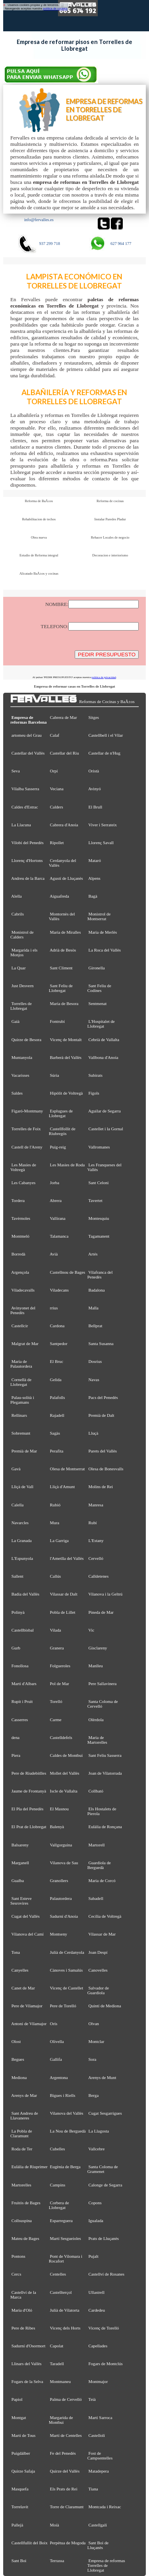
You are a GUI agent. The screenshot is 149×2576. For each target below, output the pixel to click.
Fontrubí (57, 1021)
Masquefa (20, 2488)
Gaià (16, 1021)
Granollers (59, 1880)
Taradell (57, 2363)
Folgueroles (60, 1665)
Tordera (18, 1200)
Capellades (98, 2345)
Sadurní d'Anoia (64, 1916)
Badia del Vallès (25, 1594)
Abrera (56, 1200)
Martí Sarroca (100, 2417)
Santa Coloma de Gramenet (102, 2169)
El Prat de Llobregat (29, 1826)
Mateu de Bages (25, 2238)
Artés (93, 1254)
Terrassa (57, 2560)
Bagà (93, 896)
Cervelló (96, 1558)
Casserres (20, 1719)
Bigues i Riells (62, 2095)
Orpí (54, 770)
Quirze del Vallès (65, 2471)
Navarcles (20, 1522)
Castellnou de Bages (67, 1272)
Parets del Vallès (103, 1451)
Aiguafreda (59, 896)
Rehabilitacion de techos (39, 519)
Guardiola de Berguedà (99, 1865)
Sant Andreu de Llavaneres (24, 2115)
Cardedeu (97, 2310)
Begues (18, 2059)
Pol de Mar (59, 1683)
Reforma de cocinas (110, 501)
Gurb (16, 1647)
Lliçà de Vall (22, 1486)
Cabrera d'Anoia (64, 824)
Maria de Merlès (103, 932)
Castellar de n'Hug (104, 753)
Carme (56, 1719)
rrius (54, 1307)
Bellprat (96, 1325)
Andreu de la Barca (28, 878)
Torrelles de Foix (26, 1128)
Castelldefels (61, 1737)
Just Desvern (23, 985)
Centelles (58, 2274)
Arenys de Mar (24, 2095)
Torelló (56, 1701)
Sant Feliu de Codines (99, 988)
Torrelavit (19, 2506)
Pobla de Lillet (62, 1612)
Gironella (97, 967)
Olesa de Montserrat (67, 1468)
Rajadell (57, 1415)
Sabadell (96, 1898)
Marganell (20, 1862)
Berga (94, 2095)
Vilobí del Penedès (27, 842)
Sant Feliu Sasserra (105, 1755)
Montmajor (98, 2381)
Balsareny (20, 1844)
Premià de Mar (24, 1451)
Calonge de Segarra (105, 2184)
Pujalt (94, 2256)
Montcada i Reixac (105, 2506)
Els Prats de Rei (63, 2488)
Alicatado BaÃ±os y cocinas (38, 573)
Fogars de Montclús (106, 2363)
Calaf (55, 735)
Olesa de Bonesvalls (106, 1468)
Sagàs (55, 1433)
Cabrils (18, 914)
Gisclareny (98, 1647)
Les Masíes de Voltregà (23, 1167)
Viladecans (59, 1290)
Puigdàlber (21, 2453)
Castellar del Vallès (28, 753)
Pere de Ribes (23, 2328)
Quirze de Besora (26, 1039)
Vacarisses (20, 1075)
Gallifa (56, 2059)
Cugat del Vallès (26, 1916)
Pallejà (17, 2524)
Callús (55, 1576)
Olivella (57, 2041)
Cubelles (57, 2148)
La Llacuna (21, 824)
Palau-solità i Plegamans (22, 1400)
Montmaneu (60, 2381)
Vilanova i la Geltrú (105, 1594)
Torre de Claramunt (66, 2506)
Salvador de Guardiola (98, 1990)
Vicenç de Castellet (66, 1988)
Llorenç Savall (101, 842)
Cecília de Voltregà (105, 1916)
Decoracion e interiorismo (110, 555)
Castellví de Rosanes (106, 2274)
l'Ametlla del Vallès (67, 1558)
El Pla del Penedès (28, 1808)
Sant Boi (19, 2560)
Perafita (57, 1451)
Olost (16, 2041)
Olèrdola (96, 1719)
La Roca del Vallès (105, 950)
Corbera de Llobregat (59, 2205)
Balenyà (57, 1826)
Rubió (55, 1504)
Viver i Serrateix (102, 824)
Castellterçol (61, 2292)
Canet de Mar (23, 1988)
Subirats (96, 1075)
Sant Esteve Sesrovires (21, 1900)
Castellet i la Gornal (106, 1128)
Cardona (57, 1325)
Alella (16, 896)
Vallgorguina (61, 1844)
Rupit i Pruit (22, 1701)
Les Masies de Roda (67, 1164)
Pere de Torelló (63, 2005)
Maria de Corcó (102, 1880)
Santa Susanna (101, 1343)
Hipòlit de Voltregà (66, 1093)
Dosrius (95, 1361)
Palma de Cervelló (66, 2399)
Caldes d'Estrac (25, 807)
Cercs (16, 2274)
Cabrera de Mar (63, 717)
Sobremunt (21, 1433)
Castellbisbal (23, 1630)
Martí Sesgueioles (65, 2238)
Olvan (94, 2023)
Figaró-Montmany (27, 1110)
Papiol (17, 2399)
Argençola (20, 1272)
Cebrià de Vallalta (104, 1039)
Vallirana (57, 1218)
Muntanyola (22, 1057)
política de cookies (55, 8)
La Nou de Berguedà (68, 2131)
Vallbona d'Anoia (103, 1057)
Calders (56, 807)
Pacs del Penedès (103, 1397)
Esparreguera (61, 2220)
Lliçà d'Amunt (62, 1486)
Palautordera (61, 1898)
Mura (55, 1522)
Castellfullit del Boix (30, 2542)
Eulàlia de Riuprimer (30, 2166)
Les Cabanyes (24, 1182)
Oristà (94, 770)
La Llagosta (99, 2131)
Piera (16, 1755)
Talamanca (59, 1236)
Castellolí (97, 2435)
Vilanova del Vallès (66, 2113)
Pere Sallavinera (103, 1683)
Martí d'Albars (24, 1683)
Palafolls (57, 1397)
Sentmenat (98, 1003)
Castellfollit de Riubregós (62, 1131)
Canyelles (20, 1970)
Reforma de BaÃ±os (39, 501)
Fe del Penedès (63, 2453)
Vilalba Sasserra (25, 788)
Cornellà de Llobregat (20, 1382)
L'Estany (96, 1540)
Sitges (94, 717)
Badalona (97, 1290)
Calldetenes (99, 1576)
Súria (54, 1075)
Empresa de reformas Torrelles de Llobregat (106, 2565)
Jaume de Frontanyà (29, 1791)
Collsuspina (22, 2220)
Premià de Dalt (101, 1415)
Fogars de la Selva (27, 2381)
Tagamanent (98, 1236)
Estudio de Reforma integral (38, 555)
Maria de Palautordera (21, 1363)
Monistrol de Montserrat (99, 916)
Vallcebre (96, 2148)
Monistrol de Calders (22, 934)
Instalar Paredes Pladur (110, 519)
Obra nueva (39, 537)
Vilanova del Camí (27, 1934)
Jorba (55, 1182)
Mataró (95, 860)
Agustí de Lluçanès (66, 878)
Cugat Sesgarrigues (105, 2113)
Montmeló (20, 1236)
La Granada (22, 1540)
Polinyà (18, 1612)
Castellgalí (98, 2524)
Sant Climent (61, 967)
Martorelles (21, 2184)
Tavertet (95, 1200)
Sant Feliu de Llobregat (61, 988)
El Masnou (59, 1808)
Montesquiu (99, 1218)
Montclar (96, 2041)
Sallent (17, 1576)
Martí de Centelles (66, 2435)
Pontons (18, 2256)
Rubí (93, 1522)
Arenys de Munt (102, 2077)
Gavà (16, 1468)
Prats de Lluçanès (104, 2238)
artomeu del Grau (27, 735)
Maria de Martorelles (97, 1740)
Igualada (96, 2220)
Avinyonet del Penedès (22, 1310)
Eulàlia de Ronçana (105, 1826)
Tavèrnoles (20, 1218)
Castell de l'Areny (27, 1147)
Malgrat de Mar (25, 1343)
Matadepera (99, 2471)
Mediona (19, 2077)
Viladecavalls (22, 1290)
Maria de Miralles (65, 932)
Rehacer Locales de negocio (110, 537)
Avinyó (94, 788)
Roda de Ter (22, 2148)
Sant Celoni (99, 1182)
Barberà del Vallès (65, 1057)
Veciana (56, 788)
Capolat (57, 2345)
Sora (93, 2059)
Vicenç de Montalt (65, 1039)
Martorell (97, 1844)
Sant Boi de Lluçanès (97, 2545)
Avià (54, 1254)
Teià (92, 2399)
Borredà (18, 1254)
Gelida (56, 1379)
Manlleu (96, 1665)
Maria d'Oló (22, 2310)
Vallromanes (99, 1147)
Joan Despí (98, 1952)
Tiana (93, 2488)
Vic (91, 1630)
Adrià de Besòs (63, 950)
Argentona (59, 2077)
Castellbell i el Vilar (106, 735)
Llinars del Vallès (27, 2363)
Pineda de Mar (101, 1612)
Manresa (96, 1504)
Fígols (94, 1093)
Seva (16, 770)
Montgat (19, 2417)
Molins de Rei (101, 1486)
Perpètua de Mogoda (68, 2542)
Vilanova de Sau (64, 1862)
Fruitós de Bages (26, 2202)
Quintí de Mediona (105, 2005)
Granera (57, 1647)
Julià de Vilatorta (64, 2310)
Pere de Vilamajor (27, 2005)
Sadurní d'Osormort (29, 2345)
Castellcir (20, 1325)
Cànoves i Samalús (66, 1970)
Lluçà (94, 1433)
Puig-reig (58, 1147)
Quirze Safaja (23, 2471)
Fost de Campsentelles (99, 2455)
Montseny (58, 1934)
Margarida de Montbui (61, 2420)
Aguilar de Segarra (104, 1110)
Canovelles (98, 1970)
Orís (54, 2023)
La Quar (19, 967)
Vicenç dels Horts (65, 2328)
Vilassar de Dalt (63, 1594)
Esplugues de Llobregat (61, 1113)
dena (16, 1737)
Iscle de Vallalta (63, 1791)
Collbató (96, 1791)
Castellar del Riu (64, 753)
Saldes (17, 1093)
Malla (94, 1307)
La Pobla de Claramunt (21, 2133)
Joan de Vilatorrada (105, 1773)
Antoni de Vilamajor (28, 2023)
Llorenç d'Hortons (27, 860)
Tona (15, 1952)
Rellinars (19, 1415)
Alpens (94, 878)
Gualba (18, 1880)
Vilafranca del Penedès (100, 1274)
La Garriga (59, 1540)
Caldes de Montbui (66, 1755)
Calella (18, 1504)
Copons (95, 2202)
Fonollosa (20, 1665)
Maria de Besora (64, 1003)
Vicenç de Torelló (103, 2328)
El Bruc (56, 1361)
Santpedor (59, 1343)
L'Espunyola (22, 1558)
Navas (94, 1379)
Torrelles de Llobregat (21, 1006)
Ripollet (57, 842)
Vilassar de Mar (102, 1934)
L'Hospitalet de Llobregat (101, 1023)
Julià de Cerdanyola (67, 1952)
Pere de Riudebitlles (29, 1773)
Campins (58, 2184)
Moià (54, 2524)
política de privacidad (103, 677)
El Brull (96, 807)
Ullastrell (96, 2292)
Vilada (55, 1630)
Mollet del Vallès (64, 1773)
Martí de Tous (24, 2435)
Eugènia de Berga (65, 2166)
